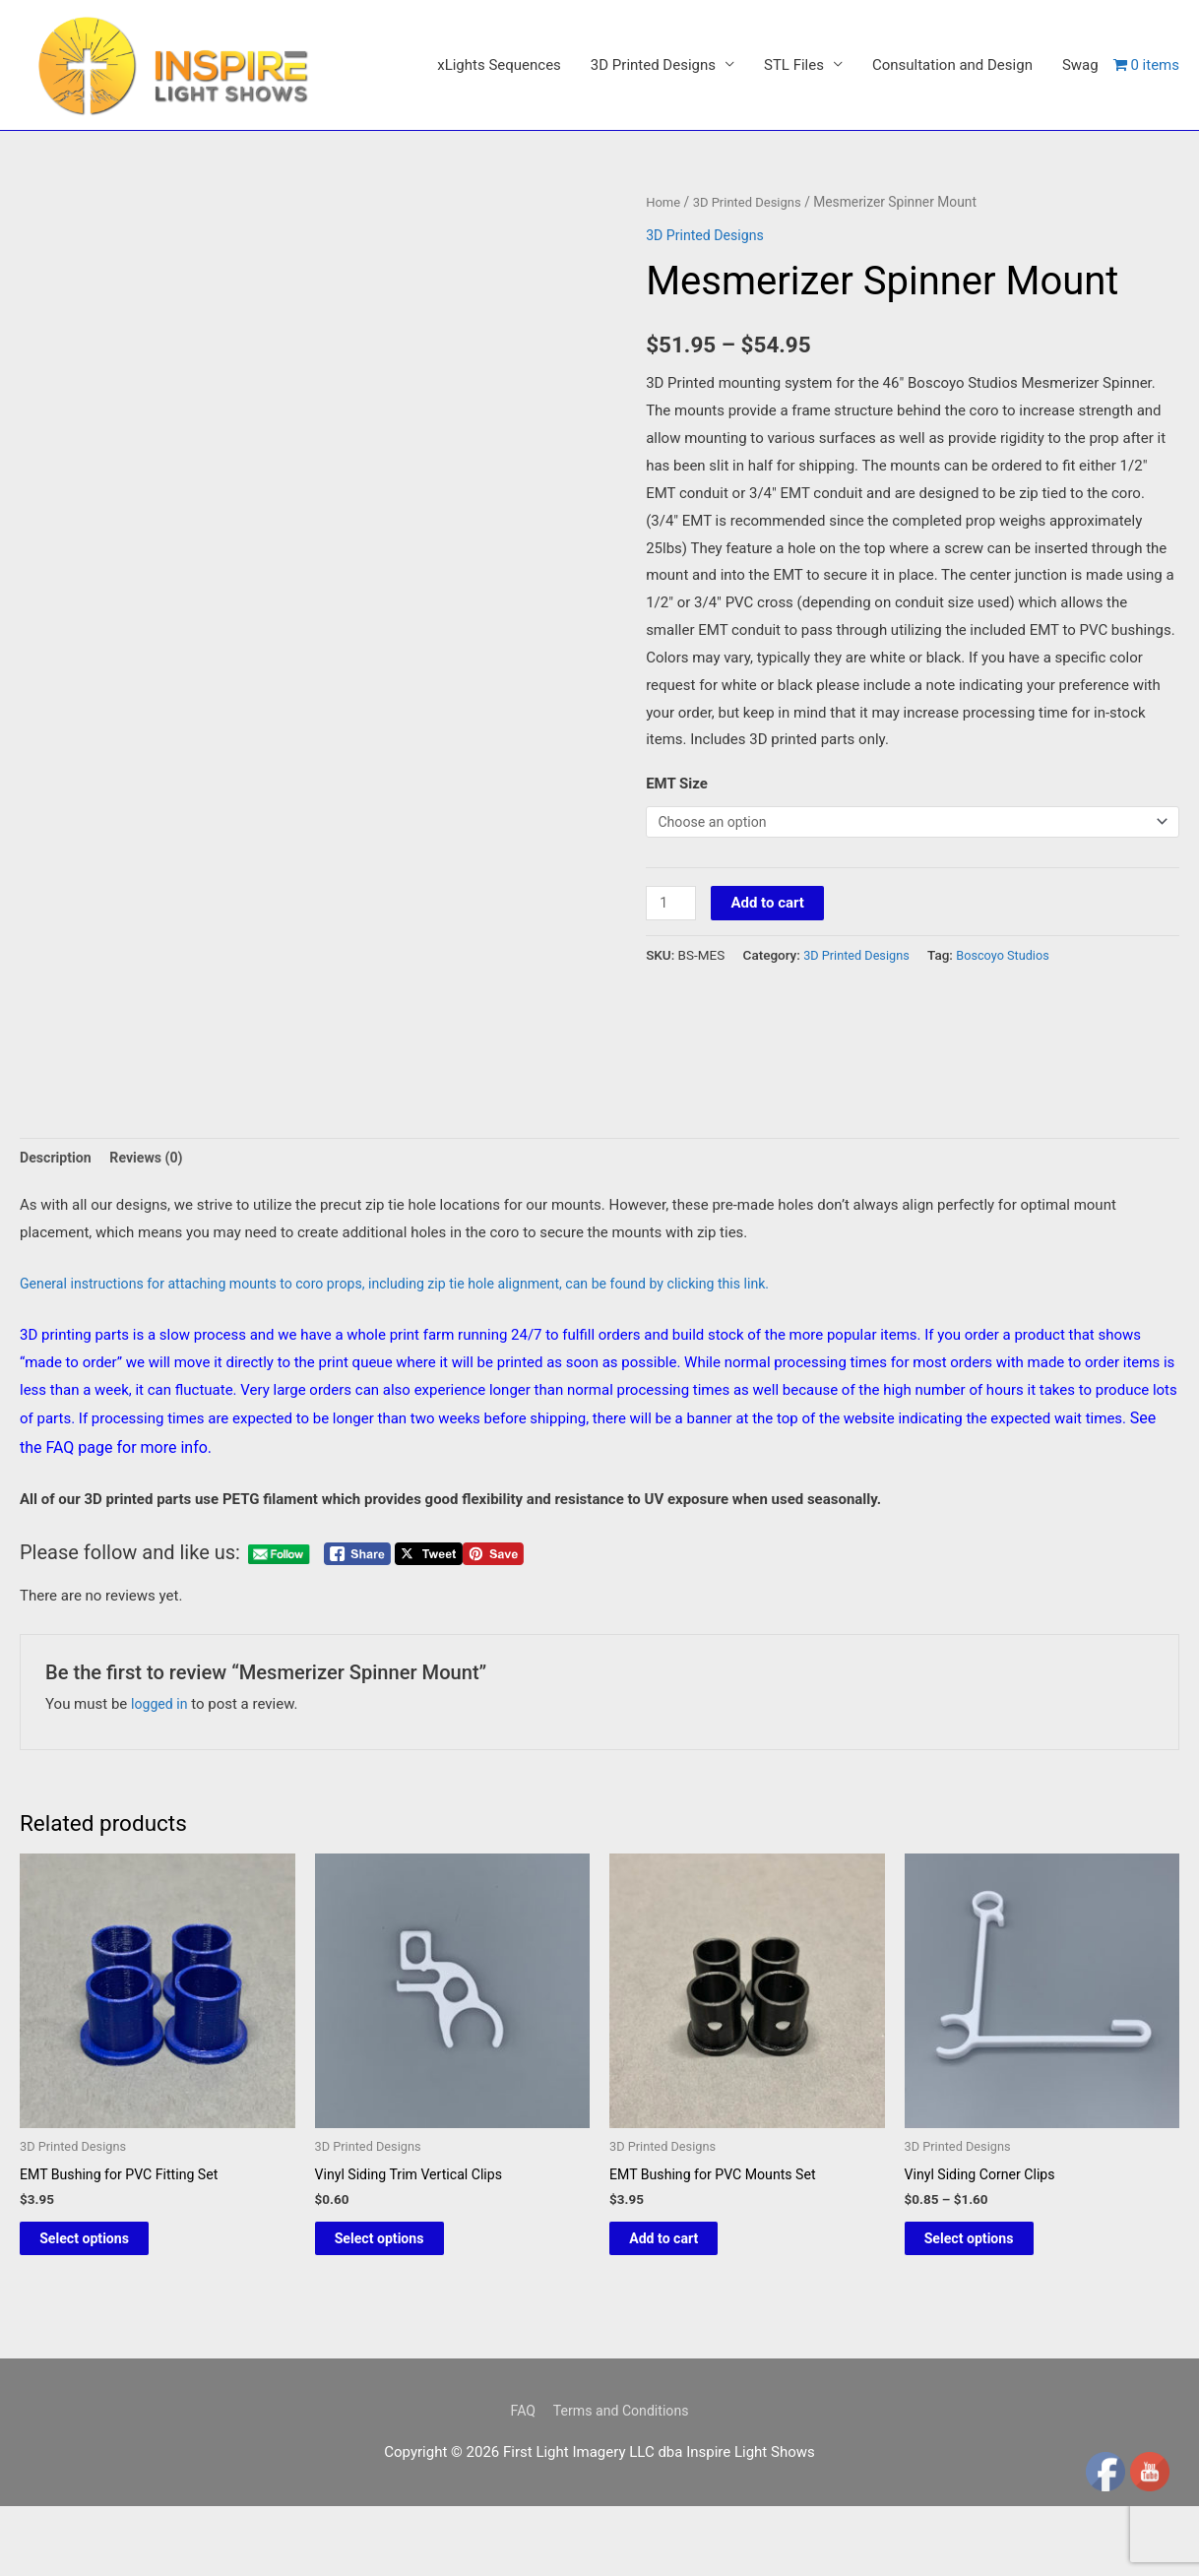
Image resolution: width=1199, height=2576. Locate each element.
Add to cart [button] (686, 2431)
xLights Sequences (499, 223)
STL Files (794, 223)
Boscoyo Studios (1012, 1081)
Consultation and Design (952, 223)
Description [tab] (57, 1343)
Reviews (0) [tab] (153, 1343)
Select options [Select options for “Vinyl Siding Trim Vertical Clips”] (402, 2431)
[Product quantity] (672, 1029)
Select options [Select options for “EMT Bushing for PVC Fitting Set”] (107, 2431)
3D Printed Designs (653, 223)
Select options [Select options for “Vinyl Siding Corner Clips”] (992, 2431)
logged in (161, 1892)
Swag (1080, 223)
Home (664, 325)
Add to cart (771, 1028)
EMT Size (677, 907)
